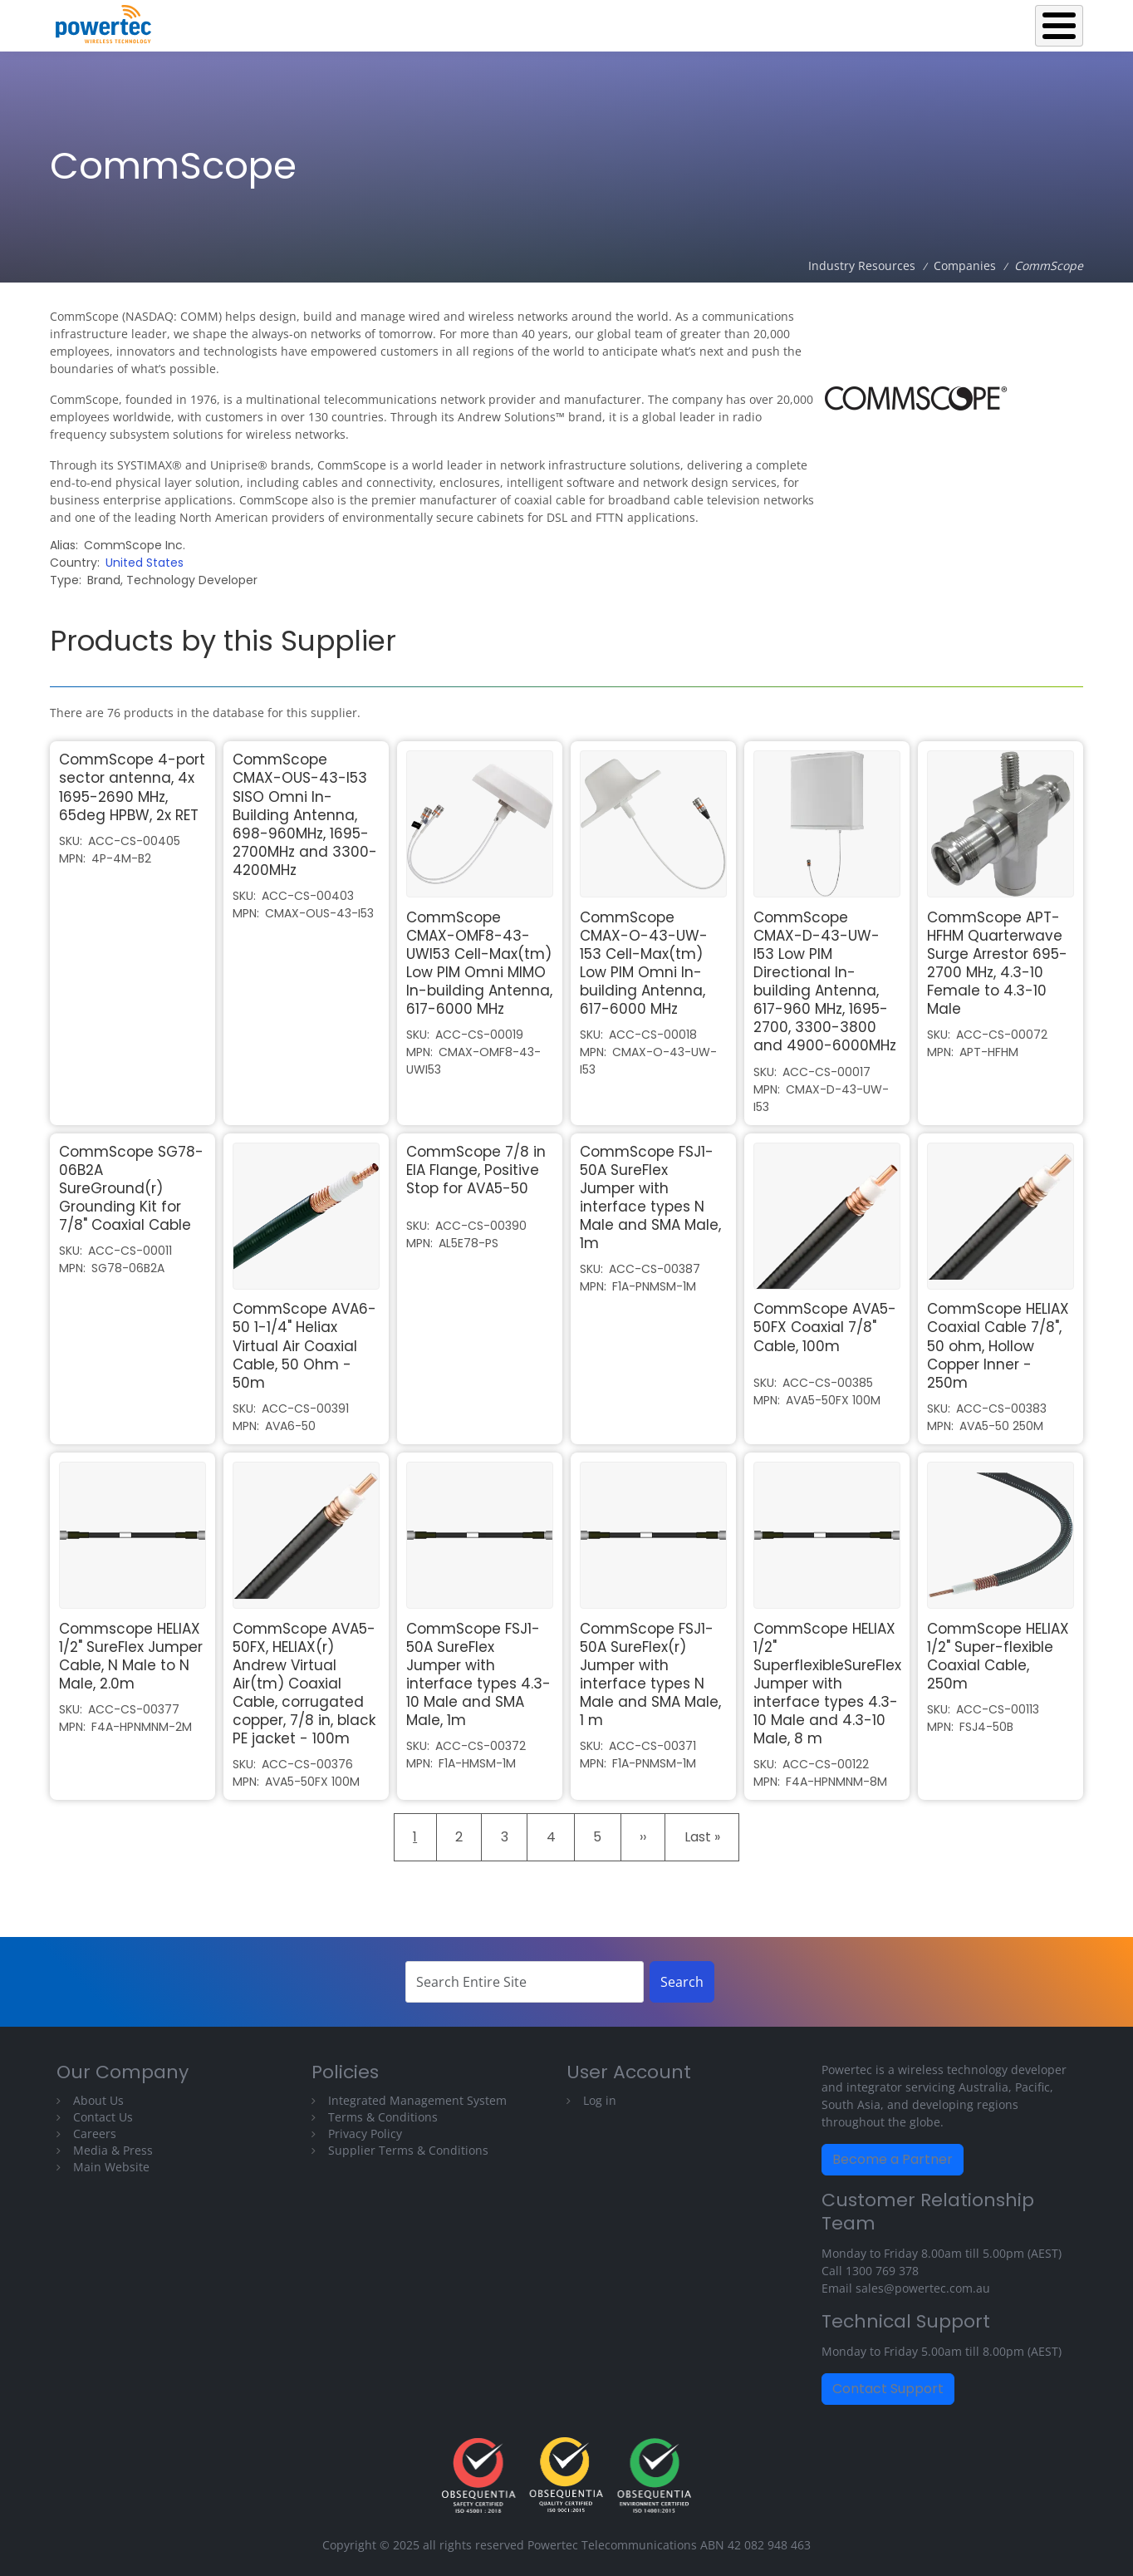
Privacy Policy (365, 2133)
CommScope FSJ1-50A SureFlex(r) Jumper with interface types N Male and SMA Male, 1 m (650, 1674)
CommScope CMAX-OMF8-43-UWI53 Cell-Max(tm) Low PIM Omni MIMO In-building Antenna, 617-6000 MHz (479, 963)
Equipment (662, 21)
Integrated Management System (417, 2100)
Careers (94, 2133)
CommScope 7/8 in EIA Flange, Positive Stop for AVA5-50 (476, 1170)
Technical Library (1018, 21)
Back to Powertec (547, 21)
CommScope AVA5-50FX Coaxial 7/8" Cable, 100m (824, 1327)
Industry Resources (880, 21)
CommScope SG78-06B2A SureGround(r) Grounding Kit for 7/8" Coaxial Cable (131, 1188)
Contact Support (888, 2388)
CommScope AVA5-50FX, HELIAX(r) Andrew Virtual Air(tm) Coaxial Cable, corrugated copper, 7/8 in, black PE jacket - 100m (304, 1684)
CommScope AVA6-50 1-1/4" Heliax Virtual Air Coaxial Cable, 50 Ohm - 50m (304, 1345)
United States (144, 562)
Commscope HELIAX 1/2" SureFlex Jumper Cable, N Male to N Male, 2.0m (131, 1656)
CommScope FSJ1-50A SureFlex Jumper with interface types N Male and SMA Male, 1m (650, 1197)
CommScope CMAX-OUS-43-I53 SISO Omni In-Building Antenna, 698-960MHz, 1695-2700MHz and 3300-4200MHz (305, 815)
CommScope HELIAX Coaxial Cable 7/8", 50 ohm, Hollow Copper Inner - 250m (998, 1345)
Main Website (111, 2167)
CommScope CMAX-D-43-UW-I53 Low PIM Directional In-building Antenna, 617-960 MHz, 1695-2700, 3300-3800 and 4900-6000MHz (824, 981)
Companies (965, 265)
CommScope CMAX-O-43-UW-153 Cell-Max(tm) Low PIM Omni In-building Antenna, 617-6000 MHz (644, 963)
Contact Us (103, 2117)
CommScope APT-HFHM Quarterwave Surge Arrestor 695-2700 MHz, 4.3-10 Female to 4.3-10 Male (997, 963)
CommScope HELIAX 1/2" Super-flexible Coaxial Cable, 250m (998, 1656)
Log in (599, 2100)
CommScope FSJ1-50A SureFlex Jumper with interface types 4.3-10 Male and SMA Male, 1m (478, 1674)
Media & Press (113, 2150)
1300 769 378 (882, 2271)
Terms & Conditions (383, 2117)
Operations (760, 21)
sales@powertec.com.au (923, 2288)
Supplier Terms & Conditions (408, 2150)
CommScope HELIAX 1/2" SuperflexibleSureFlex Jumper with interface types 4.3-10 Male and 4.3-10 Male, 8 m (827, 1684)
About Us (98, 2100)
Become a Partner (892, 2159)
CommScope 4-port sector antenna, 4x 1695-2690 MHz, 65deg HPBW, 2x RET (132, 787)
